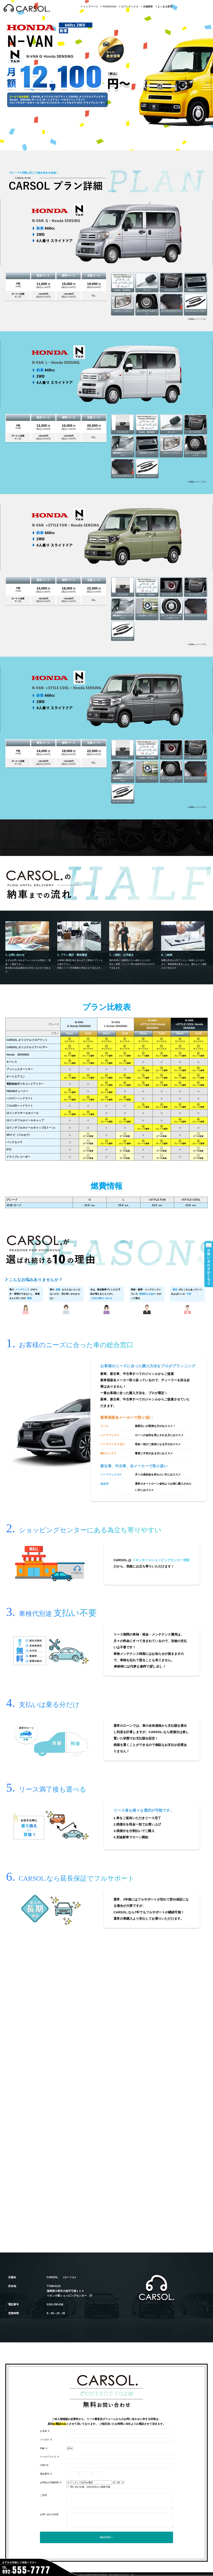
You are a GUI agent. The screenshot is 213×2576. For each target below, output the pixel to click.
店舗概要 (147, 6)
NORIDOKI (108, 6)
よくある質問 (164, 6)
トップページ (89, 6)
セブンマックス (128, 6)
